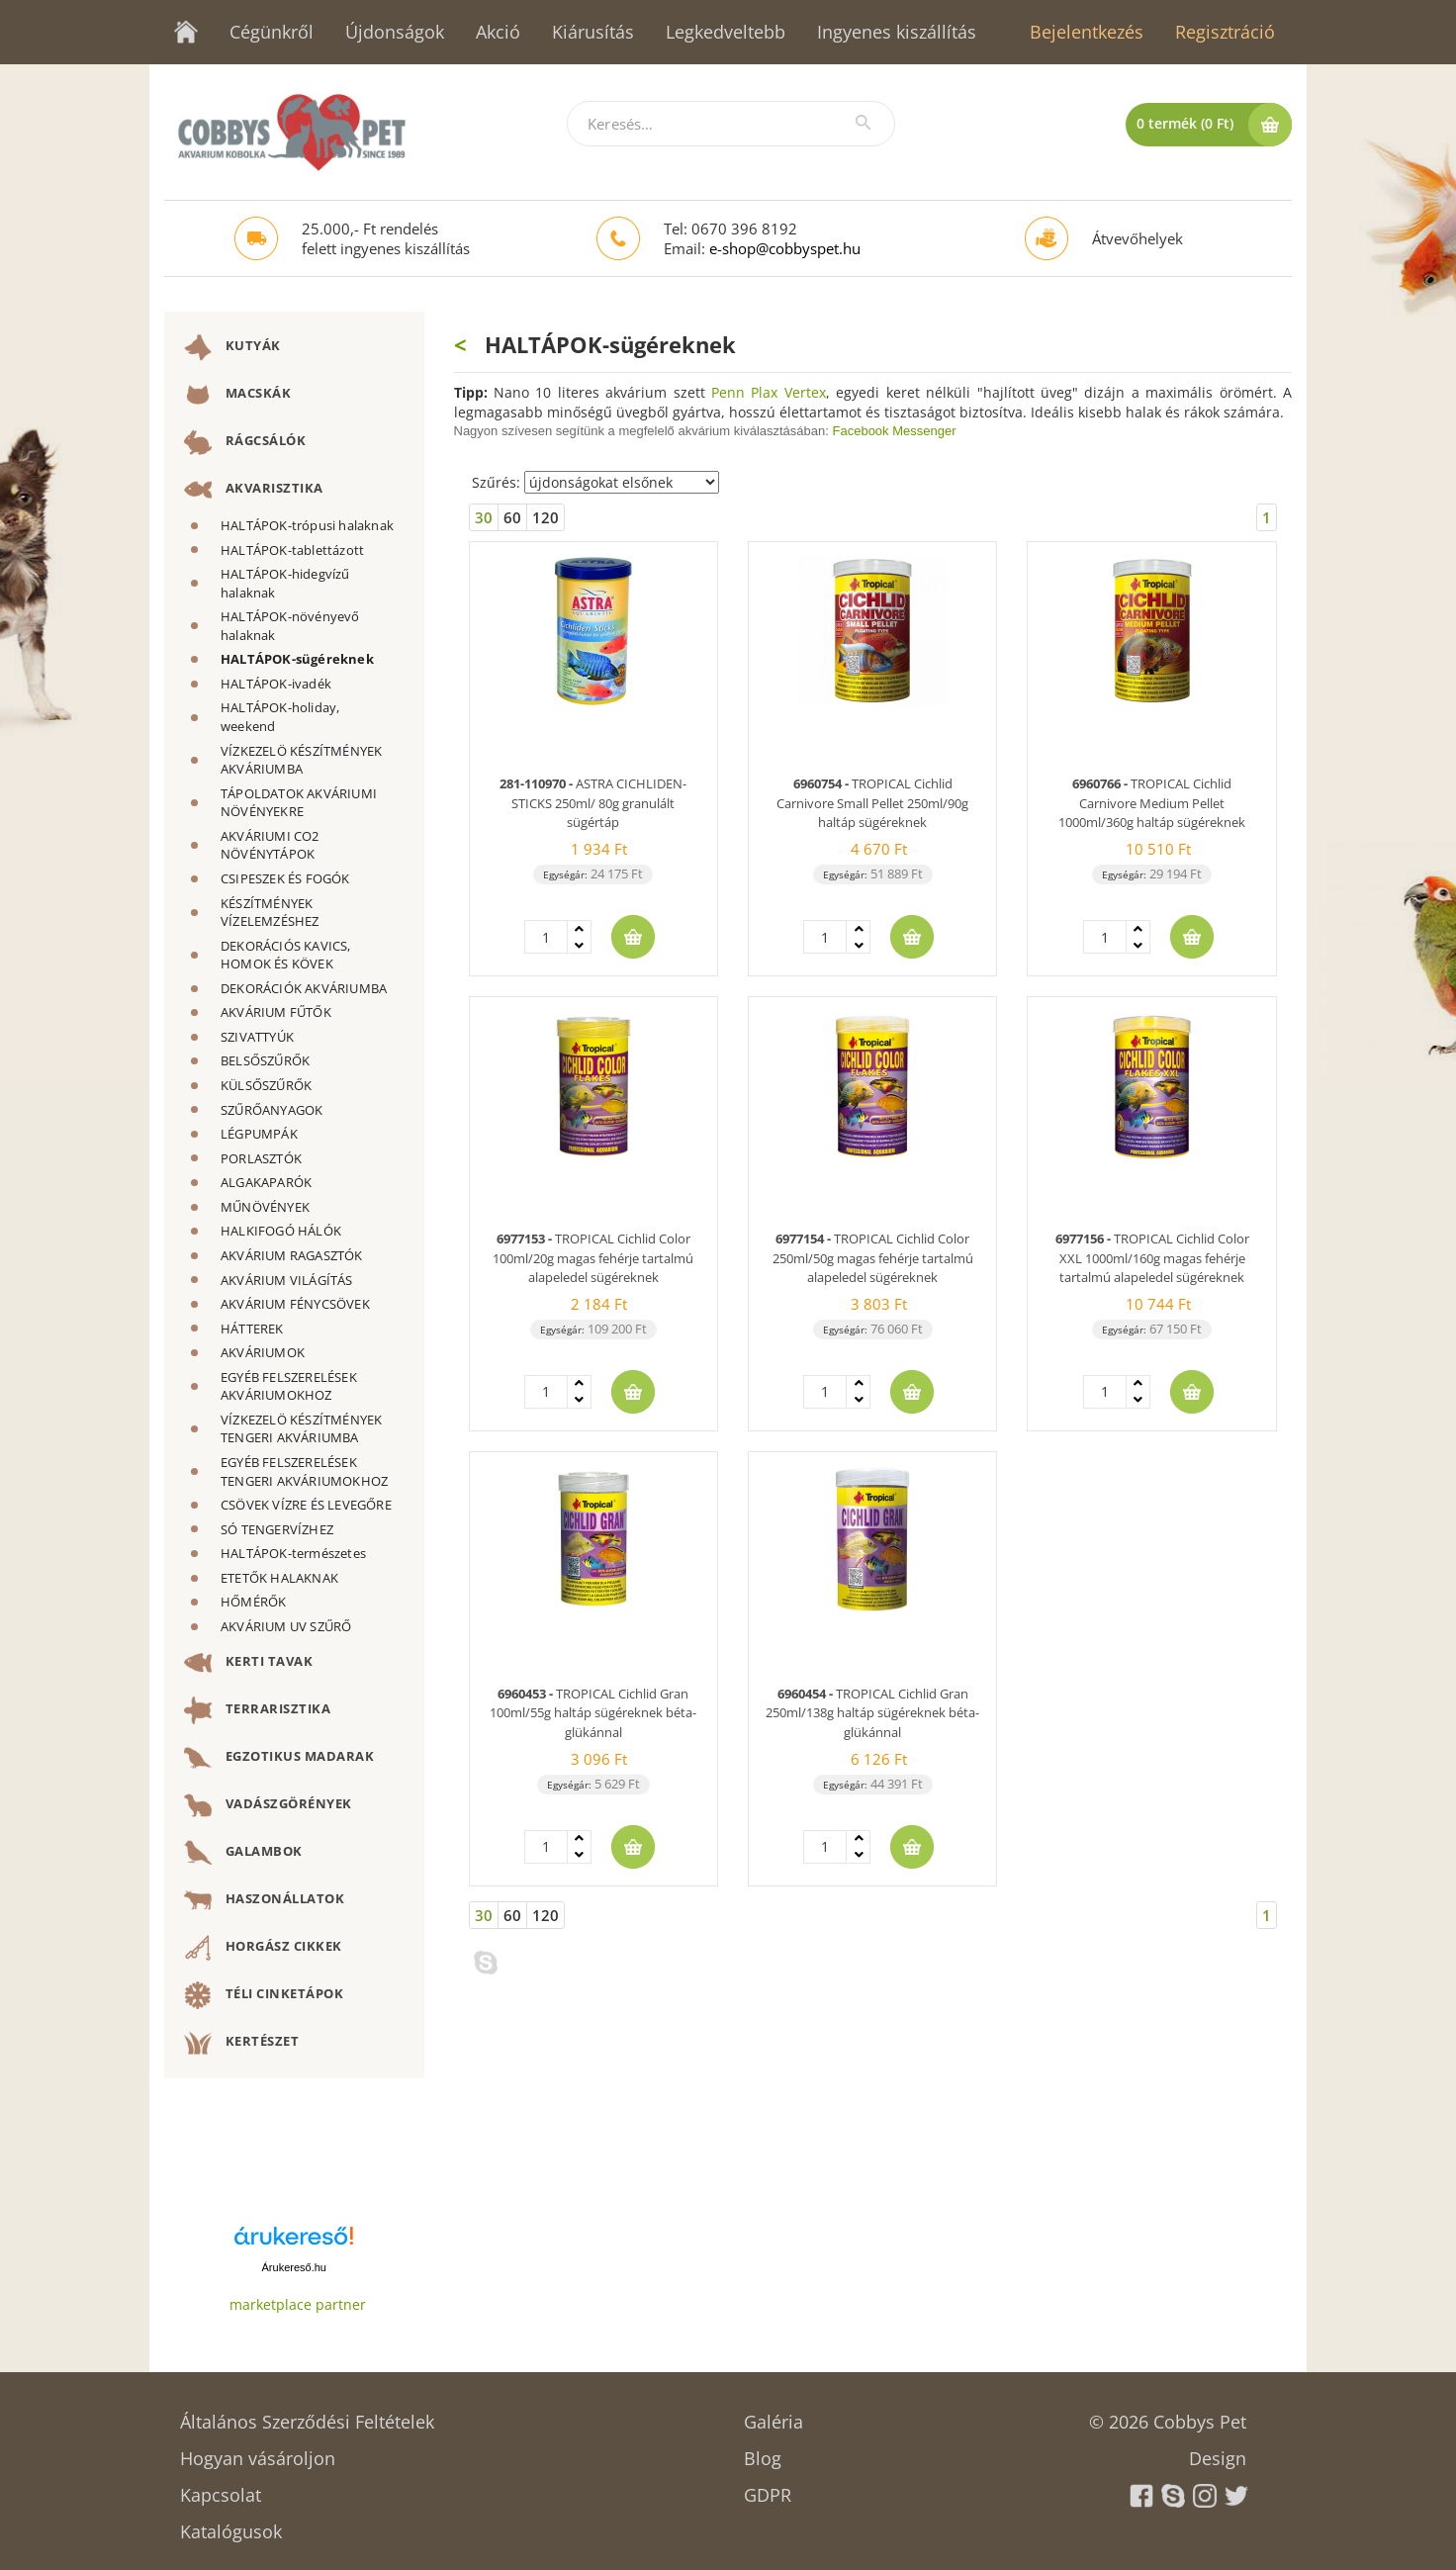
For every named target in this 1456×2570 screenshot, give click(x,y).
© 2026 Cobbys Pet (1167, 2415)
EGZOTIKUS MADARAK (279, 1758)
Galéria (773, 2415)
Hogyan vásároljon (257, 2451)
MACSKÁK (237, 395)
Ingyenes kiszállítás (896, 32)
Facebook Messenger (894, 430)
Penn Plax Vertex (768, 392)
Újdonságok (394, 32)
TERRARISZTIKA (257, 1710)
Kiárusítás (593, 32)
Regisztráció (1225, 32)
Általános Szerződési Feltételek (307, 2415)
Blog (762, 2451)
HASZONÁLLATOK (264, 1900)
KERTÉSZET (241, 2043)
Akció (498, 32)
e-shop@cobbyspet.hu (785, 248)
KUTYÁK (232, 347)
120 (545, 517)
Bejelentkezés (1086, 32)
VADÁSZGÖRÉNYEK (268, 1805)
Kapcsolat (220, 2488)
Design (1217, 2451)
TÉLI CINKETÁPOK (263, 1995)
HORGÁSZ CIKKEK (263, 1948)
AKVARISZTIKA (253, 490)
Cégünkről (271, 32)
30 (484, 517)
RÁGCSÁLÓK (245, 442)
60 (512, 517)
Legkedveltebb (725, 32)
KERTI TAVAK (248, 1663)
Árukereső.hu (294, 2267)
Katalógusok (231, 2525)
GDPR (767, 2488)
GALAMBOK (243, 1853)
